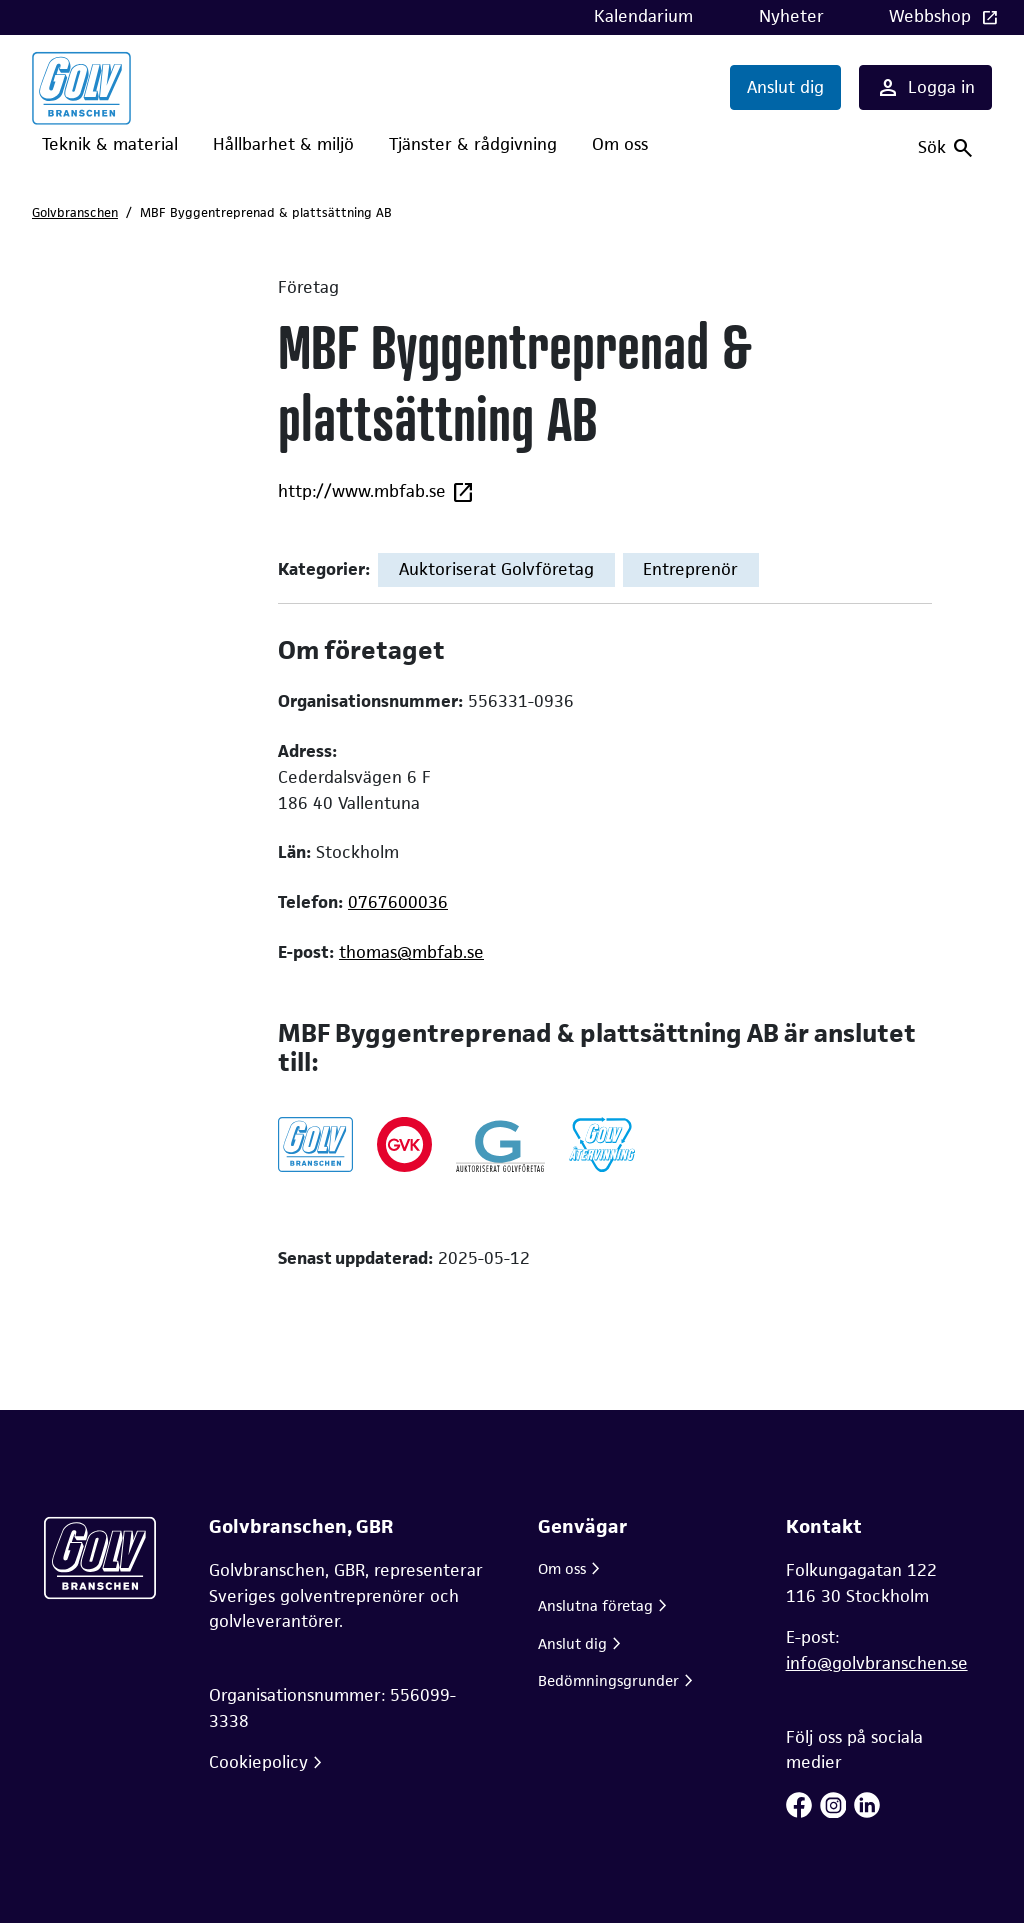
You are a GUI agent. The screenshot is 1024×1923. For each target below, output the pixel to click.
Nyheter (791, 16)
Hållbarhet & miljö (283, 144)
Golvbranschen (75, 212)
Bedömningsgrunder (608, 1680)
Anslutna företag (595, 1605)
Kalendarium (643, 16)
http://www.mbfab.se (376, 492)
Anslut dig (785, 87)
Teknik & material (110, 144)
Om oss (620, 144)
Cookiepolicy (258, 1762)
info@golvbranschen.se (877, 1663)
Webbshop (932, 16)
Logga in (925, 88)
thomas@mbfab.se (411, 952)
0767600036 (398, 902)
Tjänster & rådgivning (473, 144)
